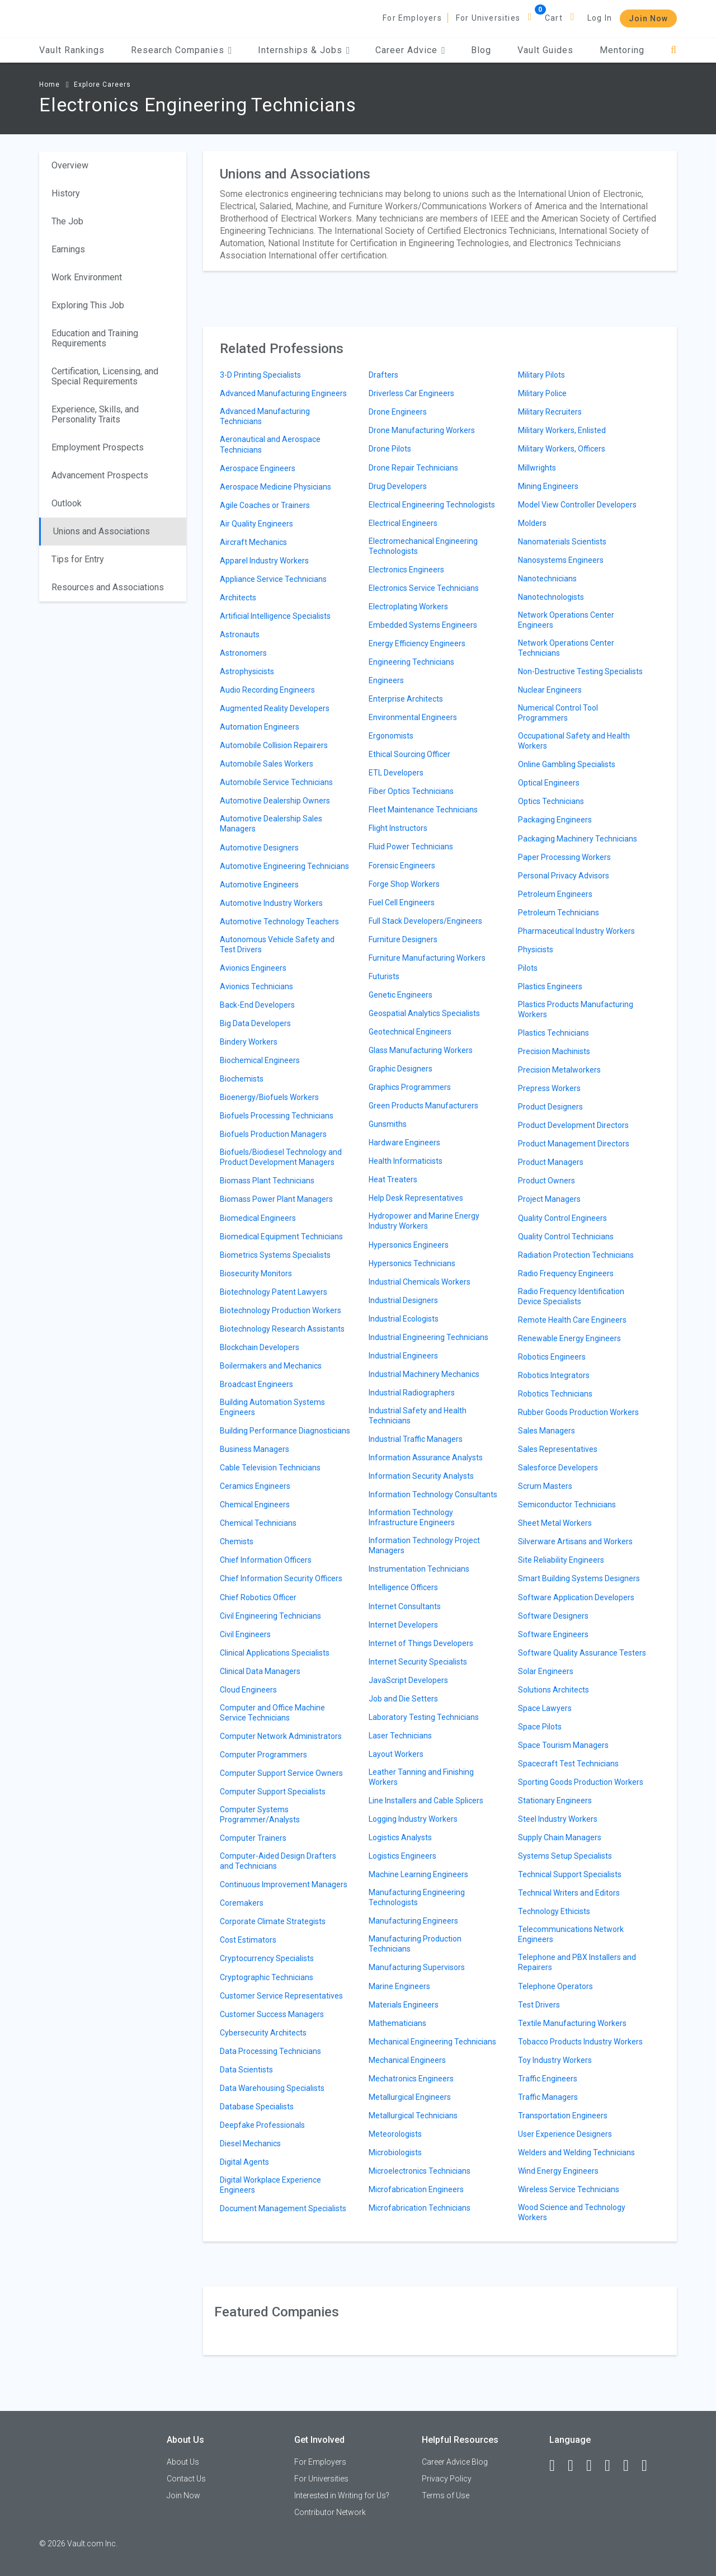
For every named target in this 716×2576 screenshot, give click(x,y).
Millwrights (537, 467)
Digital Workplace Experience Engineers (270, 2184)
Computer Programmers (263, 1754)
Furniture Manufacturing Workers (427, 957)
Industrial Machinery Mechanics (424, 1374)
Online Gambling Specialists (566, 764)
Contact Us (186, 2478)
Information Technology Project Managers (424, 1545)
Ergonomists (391, 735)
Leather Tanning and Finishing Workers (421, 1777)
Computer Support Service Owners (281, 1773)
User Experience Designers (565, 2134)
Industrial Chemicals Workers (419, 1281)
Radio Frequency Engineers (566, 1273)
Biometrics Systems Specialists (275, 1255)
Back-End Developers (257, 1004)
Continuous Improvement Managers (283, 1884)
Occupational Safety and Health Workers (574, 740)
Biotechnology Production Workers (280, 1310)
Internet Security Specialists (418, 1661)
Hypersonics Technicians (412, 1263)
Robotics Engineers (552, 1356)
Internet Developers (403, 1624)
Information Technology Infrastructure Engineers (412, 1517)
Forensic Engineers (402, 865)
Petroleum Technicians (558, 912)
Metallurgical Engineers (410, 2097)
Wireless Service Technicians (568, 2189)
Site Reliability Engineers (561, 1559)
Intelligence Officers (403, 1587)
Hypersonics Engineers (409, 1244)
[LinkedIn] (575, 2465)
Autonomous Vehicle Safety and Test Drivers (277, 944)
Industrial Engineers (403, 1355)
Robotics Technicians (555, 1393)
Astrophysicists (247, 671)
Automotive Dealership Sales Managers (271, 823)
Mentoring (622, 50)
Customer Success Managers (272, 2014)
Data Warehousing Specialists (272, 2088)
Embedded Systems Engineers (423, 625)
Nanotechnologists (551, 597)
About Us (183, 2461)
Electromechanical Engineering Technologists (423, 546)
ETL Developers (396, 772)
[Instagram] (612, 2465)
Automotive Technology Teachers (279, 921)
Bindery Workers (248, 1041)
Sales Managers (546, 1430)
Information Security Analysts (421, 1476)
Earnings (68, 249)
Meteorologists (395, 2134)
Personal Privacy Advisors (563, 875)
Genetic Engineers (400, 994)
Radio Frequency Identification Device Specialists (571, 1296)
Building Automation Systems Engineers (272, 1407)
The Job (67, 221)
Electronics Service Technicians (424, 588)
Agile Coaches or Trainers (265, 505)
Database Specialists (257, 2106)
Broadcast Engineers (256, 1384)
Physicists (535, 949)
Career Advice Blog (455, 2461)
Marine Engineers (399, 1986)
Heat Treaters (393, 1179)
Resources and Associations (107, 587)
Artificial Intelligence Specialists (275, 616)
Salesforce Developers (558, 1467)
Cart (554, 17)
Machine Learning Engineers (418, 1874)
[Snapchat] (649, 2465)
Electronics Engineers (406, 569)
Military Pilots (541, 374)
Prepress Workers (549, 1088)
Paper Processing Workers (564, 857)
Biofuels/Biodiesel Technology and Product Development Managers (281, 1157)
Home (49, 84)
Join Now (648, 18)
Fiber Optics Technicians (411, 791)
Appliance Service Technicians (273, 579)
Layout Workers (396, 1754)
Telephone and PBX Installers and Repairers (577, 1962)
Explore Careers (102, 84)
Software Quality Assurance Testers (582, 1652)
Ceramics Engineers (255, 1486)
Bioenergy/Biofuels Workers (269, 1097)
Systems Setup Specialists (565, 1855)
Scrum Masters (545, 1486)
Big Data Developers (255, 1023)
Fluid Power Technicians (411, 846)
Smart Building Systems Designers (579, 1578)
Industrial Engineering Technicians (428, 1337)
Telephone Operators (555, 1986)
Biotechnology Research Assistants (282, 1328)
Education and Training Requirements (94, 338)
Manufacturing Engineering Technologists (417, 1897)
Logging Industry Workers (413, 1819)
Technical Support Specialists (569, 1874)
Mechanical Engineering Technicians (432, 2041)
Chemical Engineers (255, 1504)
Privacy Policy (447, 2478)
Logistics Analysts (400, 1837)
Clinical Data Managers (260, 1671)
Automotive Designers (259, 847)
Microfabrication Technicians (419, 2207)
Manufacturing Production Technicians (415, 1943)
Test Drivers (539, 2004)
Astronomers (243, 652)
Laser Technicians (400, 1735)
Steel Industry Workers (557, 1819)
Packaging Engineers (555, 819)
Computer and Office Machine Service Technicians (272, 1712)
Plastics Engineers (550, 986)
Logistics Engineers (402, 1855)
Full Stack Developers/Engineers (425, 920)
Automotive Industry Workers (271, 903)
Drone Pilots (390, 448)
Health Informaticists (405, 1161)
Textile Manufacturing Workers (572, 2023)
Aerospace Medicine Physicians (275, 486)
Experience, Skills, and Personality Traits (95, 414)
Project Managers (549, 1199)
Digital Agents (244, 2161)
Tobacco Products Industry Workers (580, 2041)
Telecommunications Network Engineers (571, 1934)
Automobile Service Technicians (276, 782)
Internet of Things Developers (421, 1643)
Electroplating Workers (408, 606)
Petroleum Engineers (555, 894)
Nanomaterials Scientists (562, 541)
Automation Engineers (259, 726)
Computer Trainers (253, 1838)
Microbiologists (395, 2152)
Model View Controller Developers (577, 504)
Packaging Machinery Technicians (577, 838)
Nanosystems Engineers (561, 560)
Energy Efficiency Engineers (417, 643)
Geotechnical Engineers (410, 1031)
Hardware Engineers (404, 1142)
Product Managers (550, 1162)
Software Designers (553, 1615)
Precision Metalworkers (559, 1069)
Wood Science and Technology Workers (571, 2212)
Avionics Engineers (253, 967)
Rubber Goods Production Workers (578, 1412)
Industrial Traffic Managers (416, 1439)
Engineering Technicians (411, 661)
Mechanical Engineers (407, 2060)
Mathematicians (397, 2023)
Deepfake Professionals (262, 2125)
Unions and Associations (101, 531)
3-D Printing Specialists (260, 374)
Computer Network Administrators (281, 1736)
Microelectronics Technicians (419, 2170)
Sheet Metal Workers (555, 1523)
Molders (532, 523)
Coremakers (241, 1902)
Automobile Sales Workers (266, 763)
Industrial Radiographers (412, 1392)
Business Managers (254, 1449)
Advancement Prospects (99, 475)
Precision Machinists (554, 1051)
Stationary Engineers (555, 1800)
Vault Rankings (72, 50)
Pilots (528, 967)
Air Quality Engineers (256, 523)
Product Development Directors (573, 1125)
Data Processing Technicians (270, 2051)
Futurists (384, 976)
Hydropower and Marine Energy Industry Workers (424, 1220)
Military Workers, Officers (561, 448)
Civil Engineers (245, 1634)
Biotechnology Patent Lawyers (273, 1291)
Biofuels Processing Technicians (276, 1115)
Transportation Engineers (562, 2115)
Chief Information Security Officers (281, 1578)
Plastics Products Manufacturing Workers (575, 1009)
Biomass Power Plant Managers (276, 1199)
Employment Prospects (97, 447)
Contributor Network (330, 2512)
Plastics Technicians (553, 1032)
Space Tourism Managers (563, 1745)
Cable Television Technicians (270, 1467)
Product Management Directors (573, 1143)
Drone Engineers (398, 411)
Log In (599, 17)
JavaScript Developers (408, 1680)
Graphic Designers (400, 1068)
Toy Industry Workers (555, 2060)
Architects (238, 597)
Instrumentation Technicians (419, 1568)
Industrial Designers (403, 1300)
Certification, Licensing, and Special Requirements (104, 376)
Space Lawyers (545, 1708)
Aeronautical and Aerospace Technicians (270, 444)
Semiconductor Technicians (567, 1504)
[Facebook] (557, 2465)
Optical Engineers (549, 782)
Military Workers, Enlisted (562, 430)
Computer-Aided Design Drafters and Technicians (278, 1860)
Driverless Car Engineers (411, 393)
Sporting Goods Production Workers (580, 1782)
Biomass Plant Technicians (267, 1180)
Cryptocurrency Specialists (267, 1958)
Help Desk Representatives (416, 1197)
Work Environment (86, 277)
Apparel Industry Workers (264, 560)
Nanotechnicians (547, 578)
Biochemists (241, 1078)
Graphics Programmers (410, 1087)
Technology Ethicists (554, 1911)
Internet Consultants (405, 1606)
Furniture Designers (403, 939)
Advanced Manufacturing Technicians (265, 416)
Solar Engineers (545, 1671)
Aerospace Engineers (257, 468)
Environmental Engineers (413, 717)
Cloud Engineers (248, 1689)
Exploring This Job (87, 305)
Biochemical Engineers (260, 1060)
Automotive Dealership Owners (275, 800)
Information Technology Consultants (433, 1494)
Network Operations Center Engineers (566, 619)
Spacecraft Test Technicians (568, 1763)
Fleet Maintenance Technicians (423, 809)
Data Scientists (246, 2069)
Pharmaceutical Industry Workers (576, 931)
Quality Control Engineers (562, 1218)
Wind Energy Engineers (558, 2170)
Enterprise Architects (406, 698)
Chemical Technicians (258, 1523)
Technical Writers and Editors (569, 1892)
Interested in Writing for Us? (341, 2495)
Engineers (386, 680)
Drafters (383, 374)
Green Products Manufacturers (423, 1105)
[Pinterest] (631, 2465)
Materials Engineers (404, 2004)
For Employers (412, 17)
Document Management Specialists (283, 2208)
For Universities (488, 17)
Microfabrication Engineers (416, 2189)
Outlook (66, 503)
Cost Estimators (248, 1939)
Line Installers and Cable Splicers (426, 1800)
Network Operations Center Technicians (566, 647)
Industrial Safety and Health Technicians (418, 1415)
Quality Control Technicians (566, 1236)
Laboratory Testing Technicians (424, 1717)
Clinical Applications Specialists (274, 1652)
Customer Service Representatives (281, 1995)
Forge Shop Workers (404, 884)
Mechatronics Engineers (411, 2078)
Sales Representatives (557, 1449)
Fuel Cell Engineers (402, 902)
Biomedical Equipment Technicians (281, 1236)
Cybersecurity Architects (263, 2032)
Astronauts (240, 634)
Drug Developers (398, 486)
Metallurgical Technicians (413, 2115)
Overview (69, 165)
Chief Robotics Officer (258, 1597)
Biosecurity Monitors (256, 1273)
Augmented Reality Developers (274, 708)
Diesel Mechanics (250, 2143)
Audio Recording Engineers (267, 689)
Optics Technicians (551, 801)
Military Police (542, 393)
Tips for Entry (77, 559)
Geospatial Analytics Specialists (424, 1013)
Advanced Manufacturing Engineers (283, 393)
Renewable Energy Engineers (569, 1338)
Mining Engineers (548, 486)
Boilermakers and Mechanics (271, 1365)
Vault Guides (545, 50)
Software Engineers (553, 1634)
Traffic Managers (548, 2097)
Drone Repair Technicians (413, 467)
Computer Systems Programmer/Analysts (260, 1814)
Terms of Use (445, 2495)
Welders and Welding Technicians (576, 2152)
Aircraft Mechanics (253, 542)
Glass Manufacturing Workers (421, 1050)
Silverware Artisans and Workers (575, 1541)
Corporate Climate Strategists (273, 1921)
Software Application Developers (576, 1597)
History (65, 193)
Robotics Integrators (554, 1375)
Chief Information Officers (266, 1559)
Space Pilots (540, 1726)
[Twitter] (594, 2465)
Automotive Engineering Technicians (284, 866)
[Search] (674, 50)
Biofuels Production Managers (273, 1134)
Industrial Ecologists (404, 1318)
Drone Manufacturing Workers (422, 430)
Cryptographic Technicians (266, 1977)
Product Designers (550, 1106)
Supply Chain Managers (559, 1837)
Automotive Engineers (259, 884)
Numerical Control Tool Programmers (558, 712)
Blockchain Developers (259, 1347)
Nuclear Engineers (550, 689)
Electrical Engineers (403, 523)
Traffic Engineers (547, 2078)
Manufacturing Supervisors (417, 1967)
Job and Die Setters (403, 1698)
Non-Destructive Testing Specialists (580, 671)
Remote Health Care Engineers (572, 1319)
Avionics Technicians (256, 986)
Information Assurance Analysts (426, 1457)
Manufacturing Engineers (413, 1920)
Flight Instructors (398, 828)
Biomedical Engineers (258, 1218)
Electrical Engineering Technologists (432, 504)
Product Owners (546, 1180)
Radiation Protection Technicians (576, 1255)
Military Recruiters (550, 411)
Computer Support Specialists (273, 1791)
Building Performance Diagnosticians (285, 1430)
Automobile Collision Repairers (274, 745)
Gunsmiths (388, 1124)
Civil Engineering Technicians (270, 1615)
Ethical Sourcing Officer (409, 754)
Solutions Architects (553, 1689)
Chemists (236, 1541)
